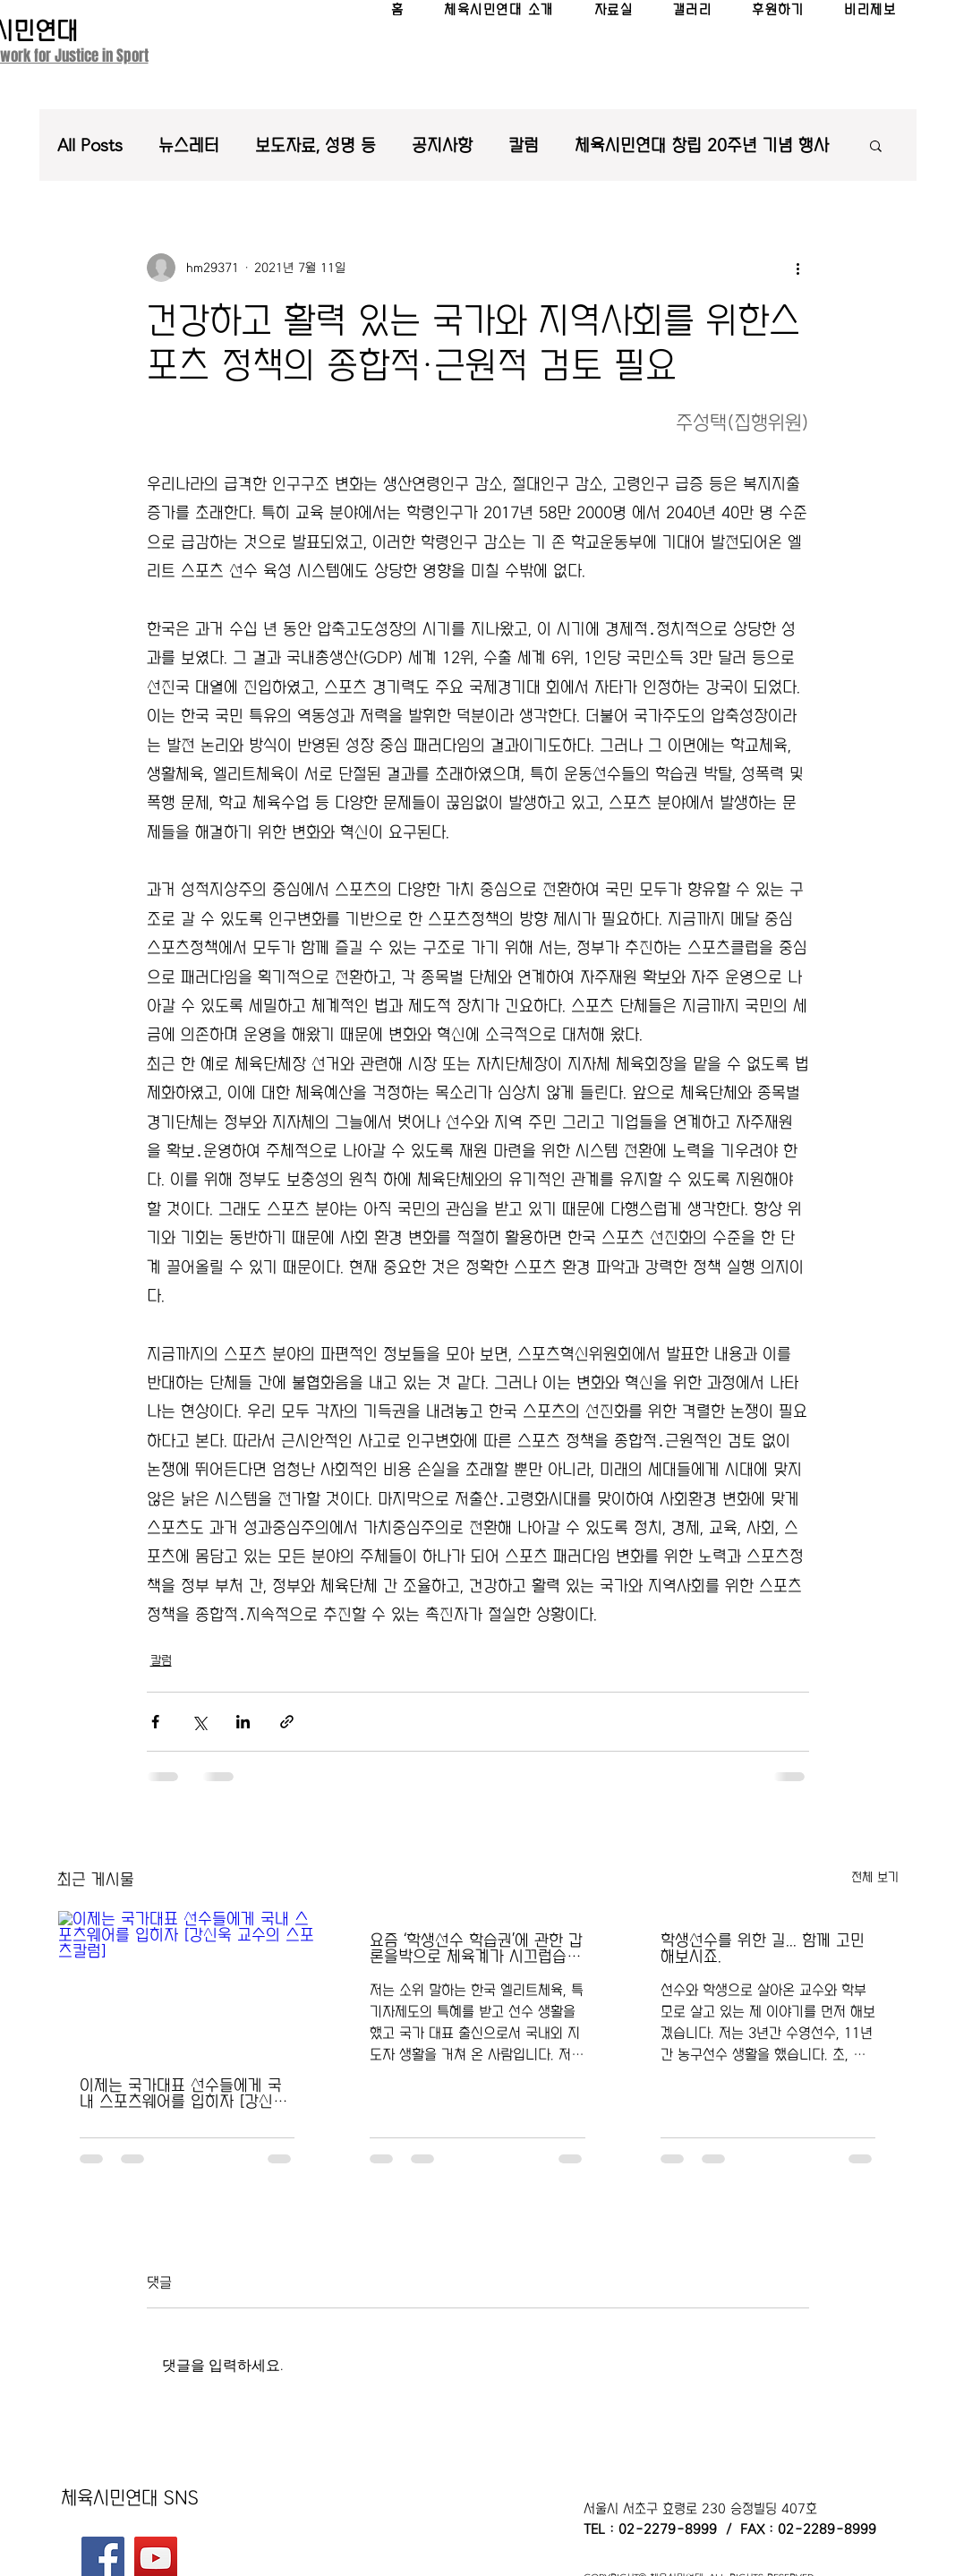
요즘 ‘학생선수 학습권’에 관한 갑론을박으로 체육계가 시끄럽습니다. (476, 1948)
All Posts (90, 145)
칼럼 (523, 145)
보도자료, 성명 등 (315, 145)
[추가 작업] (798, 267)
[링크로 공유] (286, 1721)
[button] (875, 145)
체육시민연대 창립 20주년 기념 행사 (702, 145)
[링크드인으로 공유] (243, 1721)
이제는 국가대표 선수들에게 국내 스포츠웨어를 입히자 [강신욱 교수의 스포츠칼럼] (183, 2093)
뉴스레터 (188, 145)
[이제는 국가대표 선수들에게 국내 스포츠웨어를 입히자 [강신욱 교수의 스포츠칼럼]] (187, 1983)
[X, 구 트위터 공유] (199, 1721)
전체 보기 (875, 1877)
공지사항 (442, 145)
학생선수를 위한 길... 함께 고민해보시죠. (763, 1948)
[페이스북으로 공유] (155, 1721)
